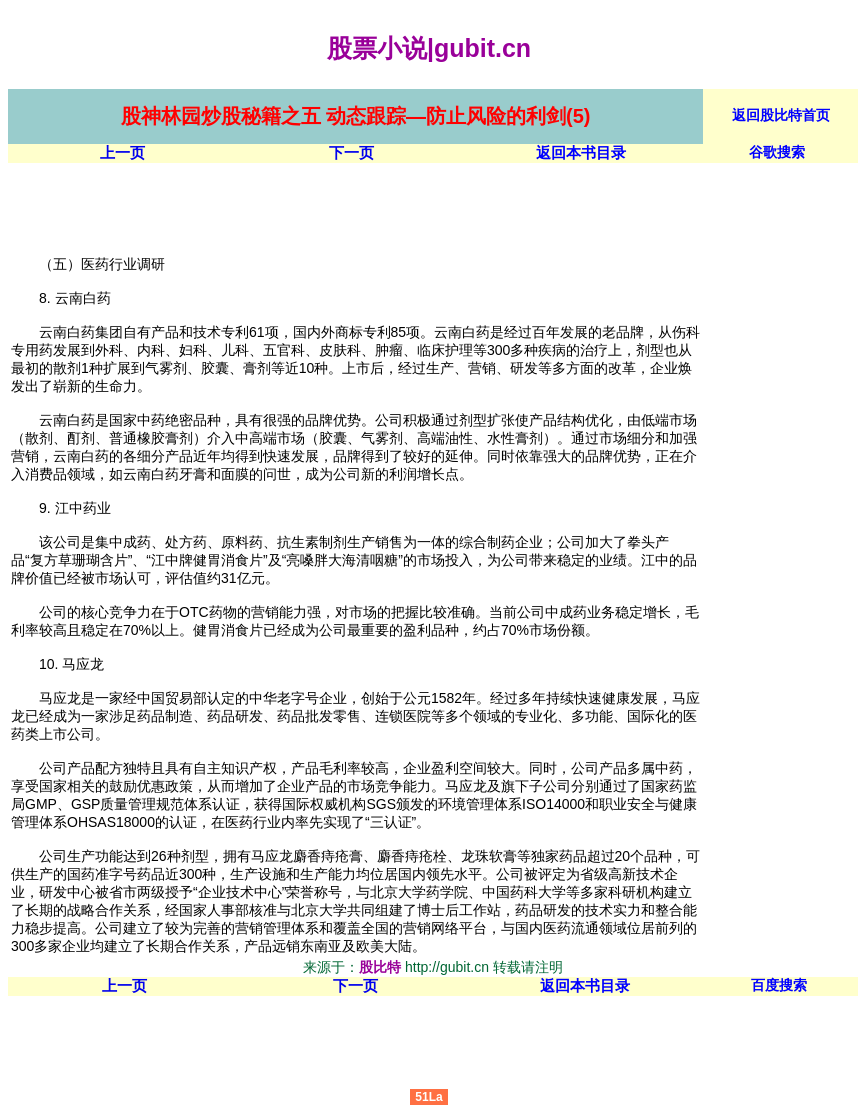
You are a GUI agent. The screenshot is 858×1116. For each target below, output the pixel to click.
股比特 (380, 967)
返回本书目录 (581, 152)
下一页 (351, 152)
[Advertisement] (372, 208)
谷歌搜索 (777, 152)
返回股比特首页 (781, 115)
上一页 (122, 152)
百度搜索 (779, 985)
